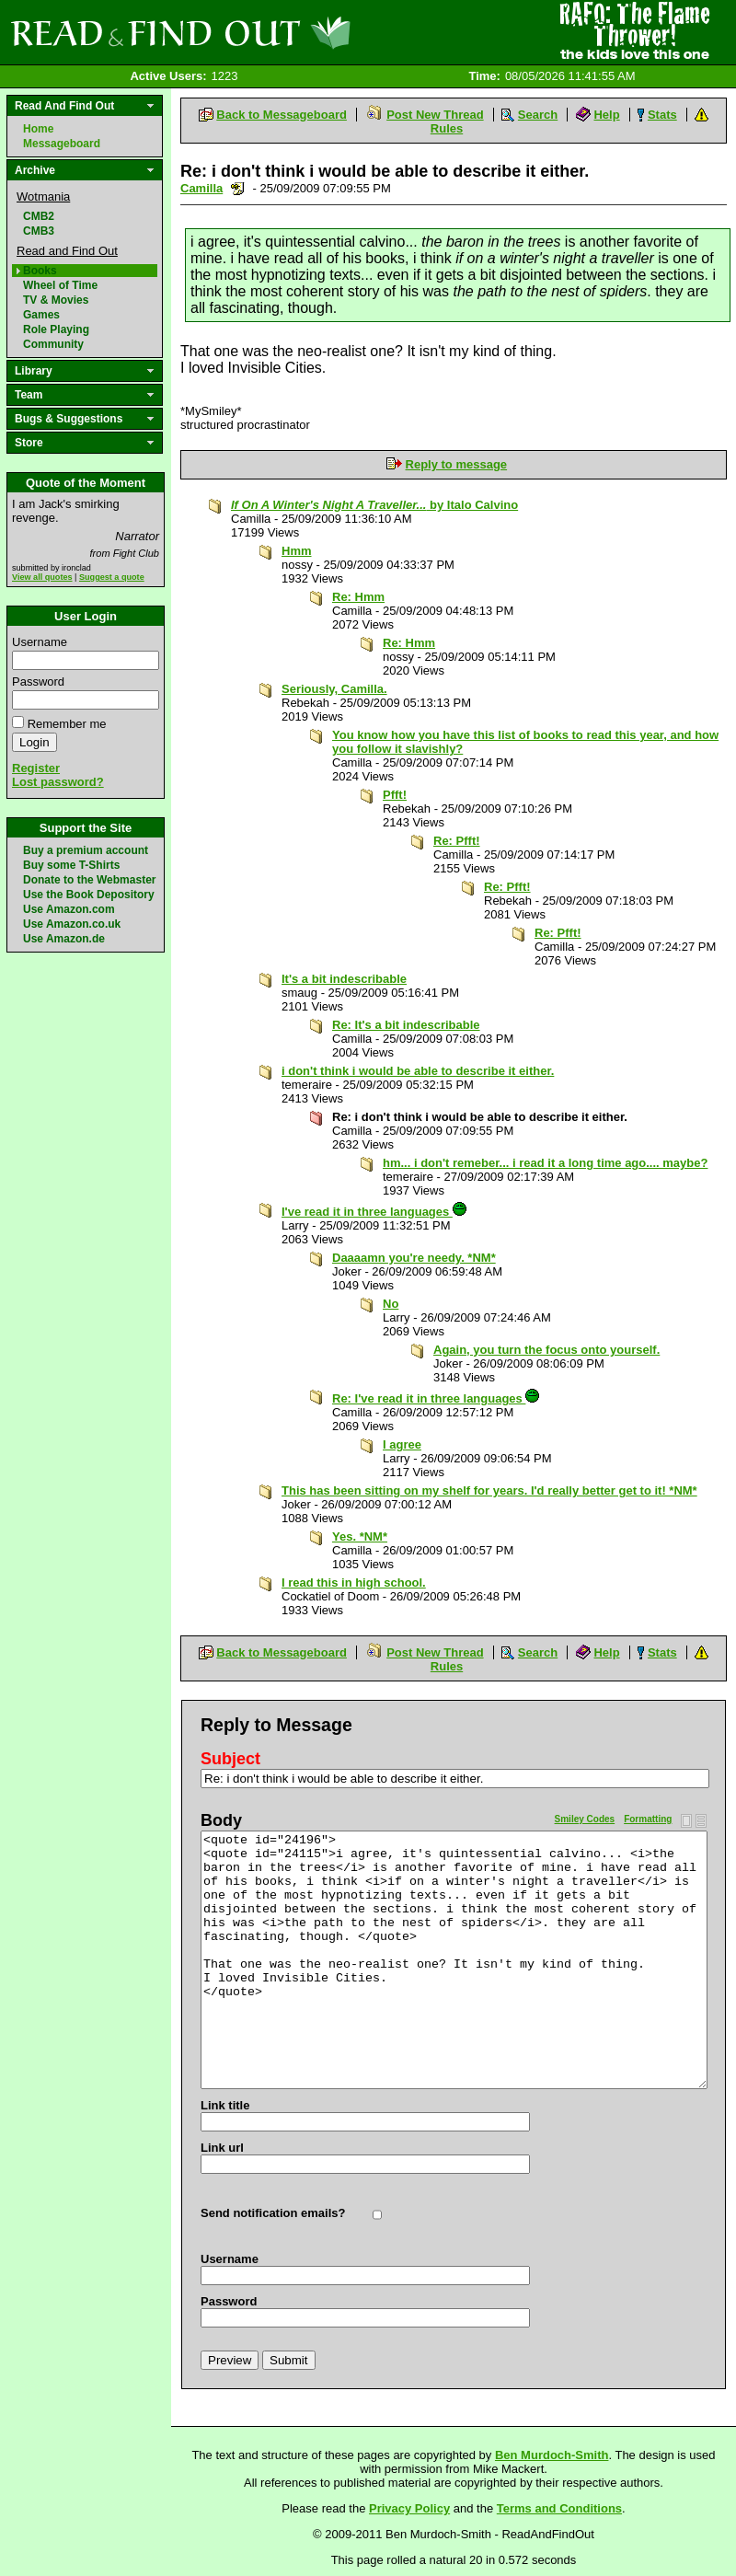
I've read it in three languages (374, 1212)
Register (36, 768)
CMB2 (38, 216)
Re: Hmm (358, 597)
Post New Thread (434, 114)
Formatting (648, 1819)
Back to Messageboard (281, 114)
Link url (222, 2147)
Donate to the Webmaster (89, 879)
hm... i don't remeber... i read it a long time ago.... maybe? (545, 1163)
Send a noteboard (238, 188)
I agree (402, 1444)
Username (39, 642)
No (390, 1304)
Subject (230, 1759)
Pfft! (395, 795)
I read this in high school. (354, 1582)
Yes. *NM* (359, 1536)
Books (40, 270)
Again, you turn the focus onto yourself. (546, 1350)
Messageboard (61, 143)
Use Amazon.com (69, 909)
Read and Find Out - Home (277, 32)
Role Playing (56, 329)
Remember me (67, 724)
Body (221, 1820)
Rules (447, 128)
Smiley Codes (585, 1819)
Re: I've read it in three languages (435, 1398)
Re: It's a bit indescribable (406, 1025)
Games (41, 314)
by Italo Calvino (374, 505)
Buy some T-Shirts (71, 865)
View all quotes (42, 577)
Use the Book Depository (89, 894)
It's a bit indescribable (344, 979)
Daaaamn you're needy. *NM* (414, 1258)
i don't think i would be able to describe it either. (418, 1071)
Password (38, 681)
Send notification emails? (273, 2213)
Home (38, 128)
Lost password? (58, 782)
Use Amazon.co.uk (72, 924)
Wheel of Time (60, 285)
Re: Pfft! (456, 841)
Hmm (297, 551)
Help (606, 114)
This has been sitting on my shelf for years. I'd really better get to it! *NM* (489, 1490)
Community (53, 344)
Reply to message (457, 464)
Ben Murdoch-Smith (552, 2455)
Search (538, 114)
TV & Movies (55, 300)
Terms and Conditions (559, 2508)
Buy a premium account (85, 850)
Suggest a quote (111, 577)
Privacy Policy (409, 2508)
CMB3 (38, 231)
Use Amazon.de (64, 938)
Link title (225, 2105)
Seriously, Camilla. (334, 689)
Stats (662, 114)
